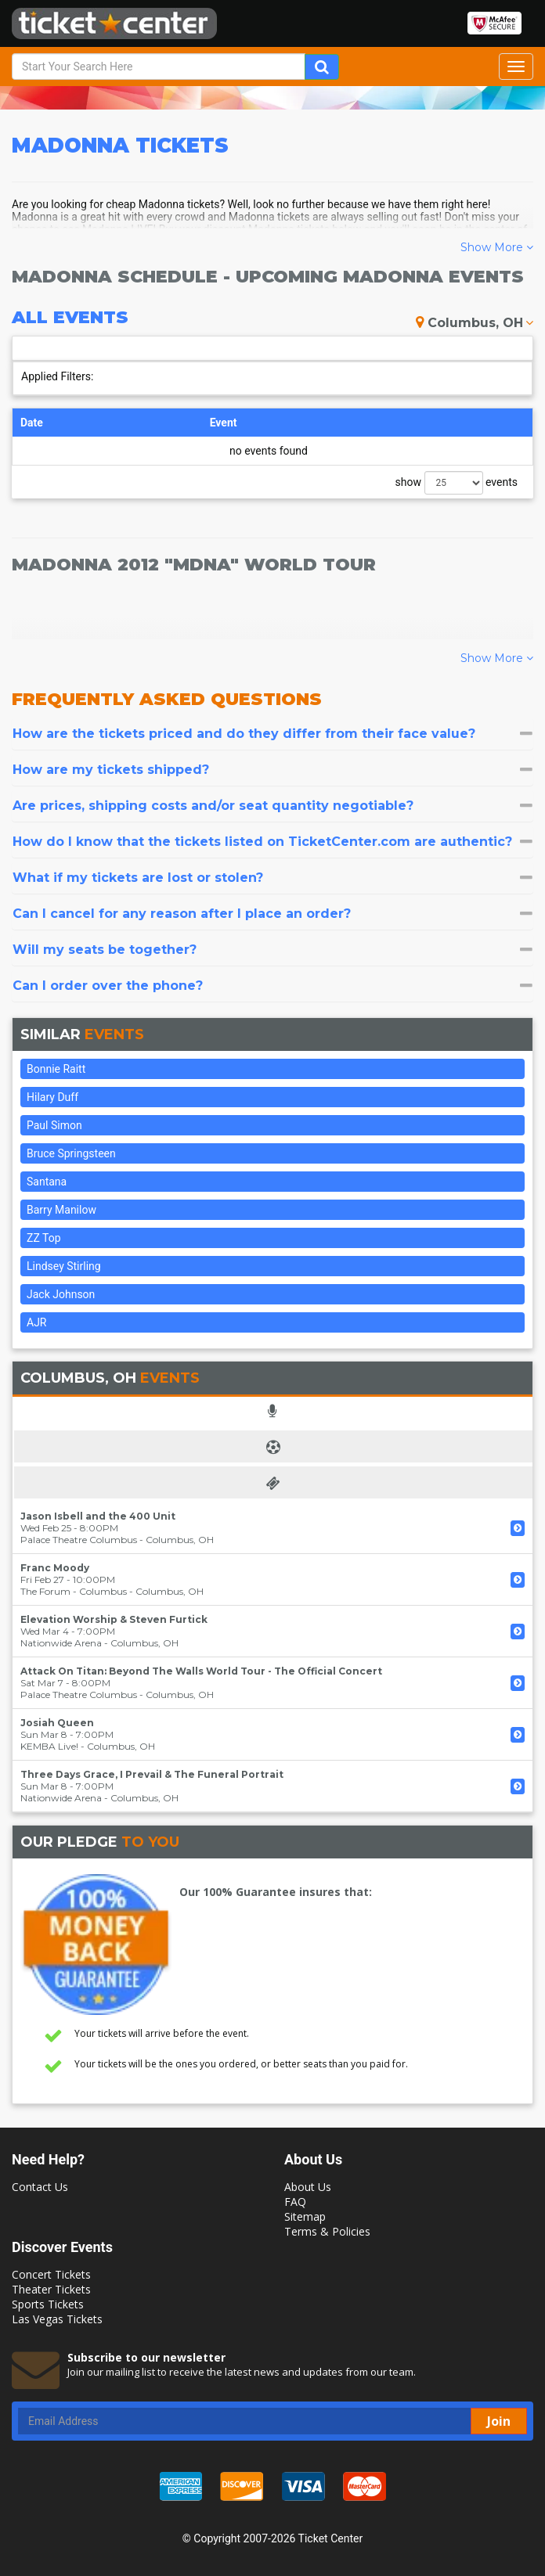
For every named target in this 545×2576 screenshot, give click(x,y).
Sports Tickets (48, 2304)
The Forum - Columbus (73, 1591)
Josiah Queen (57, 1723)
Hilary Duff (52, 1097)
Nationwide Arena (61, 1643)
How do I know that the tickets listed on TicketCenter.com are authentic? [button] (272, 841)
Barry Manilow (61, 1209)
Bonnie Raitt (56, 1069)
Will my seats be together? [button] (272, 949)
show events (456, 483)
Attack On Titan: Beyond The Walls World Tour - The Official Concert (201, 1671)
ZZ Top (44, 1238)
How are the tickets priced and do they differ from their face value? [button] (272, 733)
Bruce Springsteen (71, 1153)
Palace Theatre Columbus (78, 1539)
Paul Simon (54, 1125)
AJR (36, 1322)
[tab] (272, 733)
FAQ (295, 2201)
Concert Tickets (51, 2274)
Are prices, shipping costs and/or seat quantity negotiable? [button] (272, 805)
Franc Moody (54, 1568)
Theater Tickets (51, 2289)
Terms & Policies (327, 2231)
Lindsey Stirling (64, 1266)
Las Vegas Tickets (57, 2319)
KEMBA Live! (49, 1746)
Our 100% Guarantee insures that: (275, 1891)
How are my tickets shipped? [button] (272, 769)
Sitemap (305, 2216)
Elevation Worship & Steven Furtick (114, 1619)
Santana (47, 1181)
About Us (307, 2186)
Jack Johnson (61, 1294)
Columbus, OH (474, 322)
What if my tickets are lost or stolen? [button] (272, 877)
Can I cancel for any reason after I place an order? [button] (272, 913)
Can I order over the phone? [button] (272, 985)
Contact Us (40, 2186)
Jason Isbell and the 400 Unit (97, 1516)
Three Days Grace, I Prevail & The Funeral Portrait (151, 1774)
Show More (496, 247)
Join (499, 2421)
